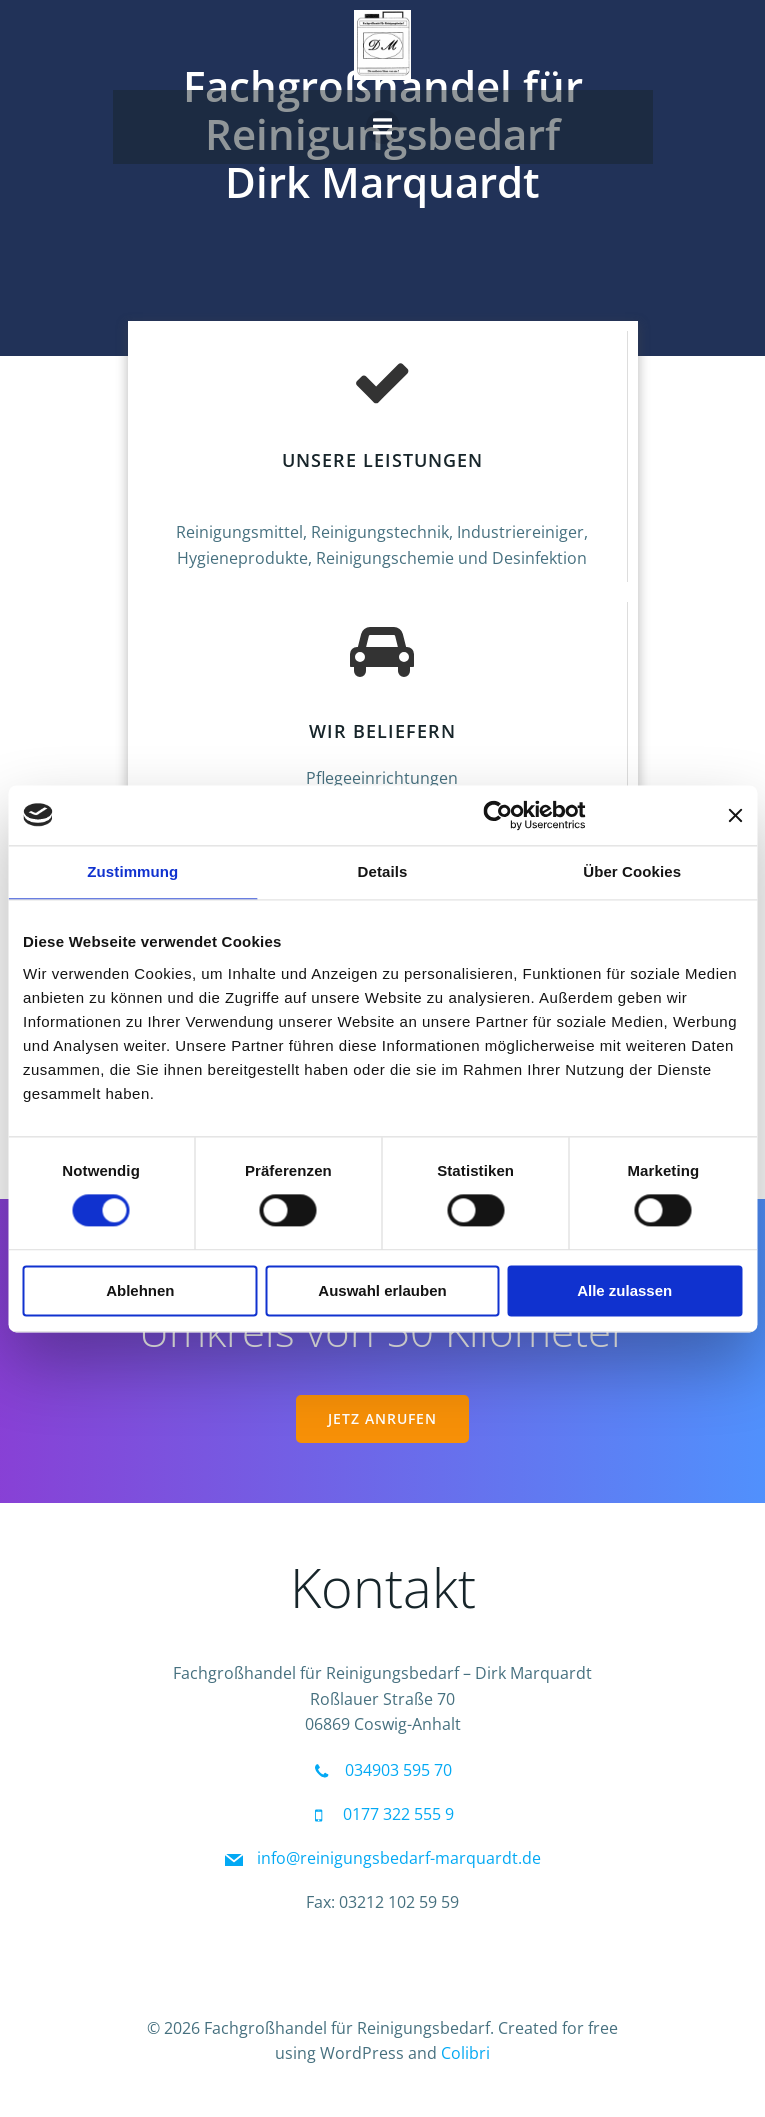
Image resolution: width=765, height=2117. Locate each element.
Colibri (465, 2053)
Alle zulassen (624, 1290)
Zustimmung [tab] (132, 871)
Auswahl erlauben (382, 1290)
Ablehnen (140, 1290)
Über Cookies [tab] (632, 871)
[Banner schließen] (735, 815)
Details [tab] (383, 871)
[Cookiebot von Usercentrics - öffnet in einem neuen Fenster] (497, 815)
